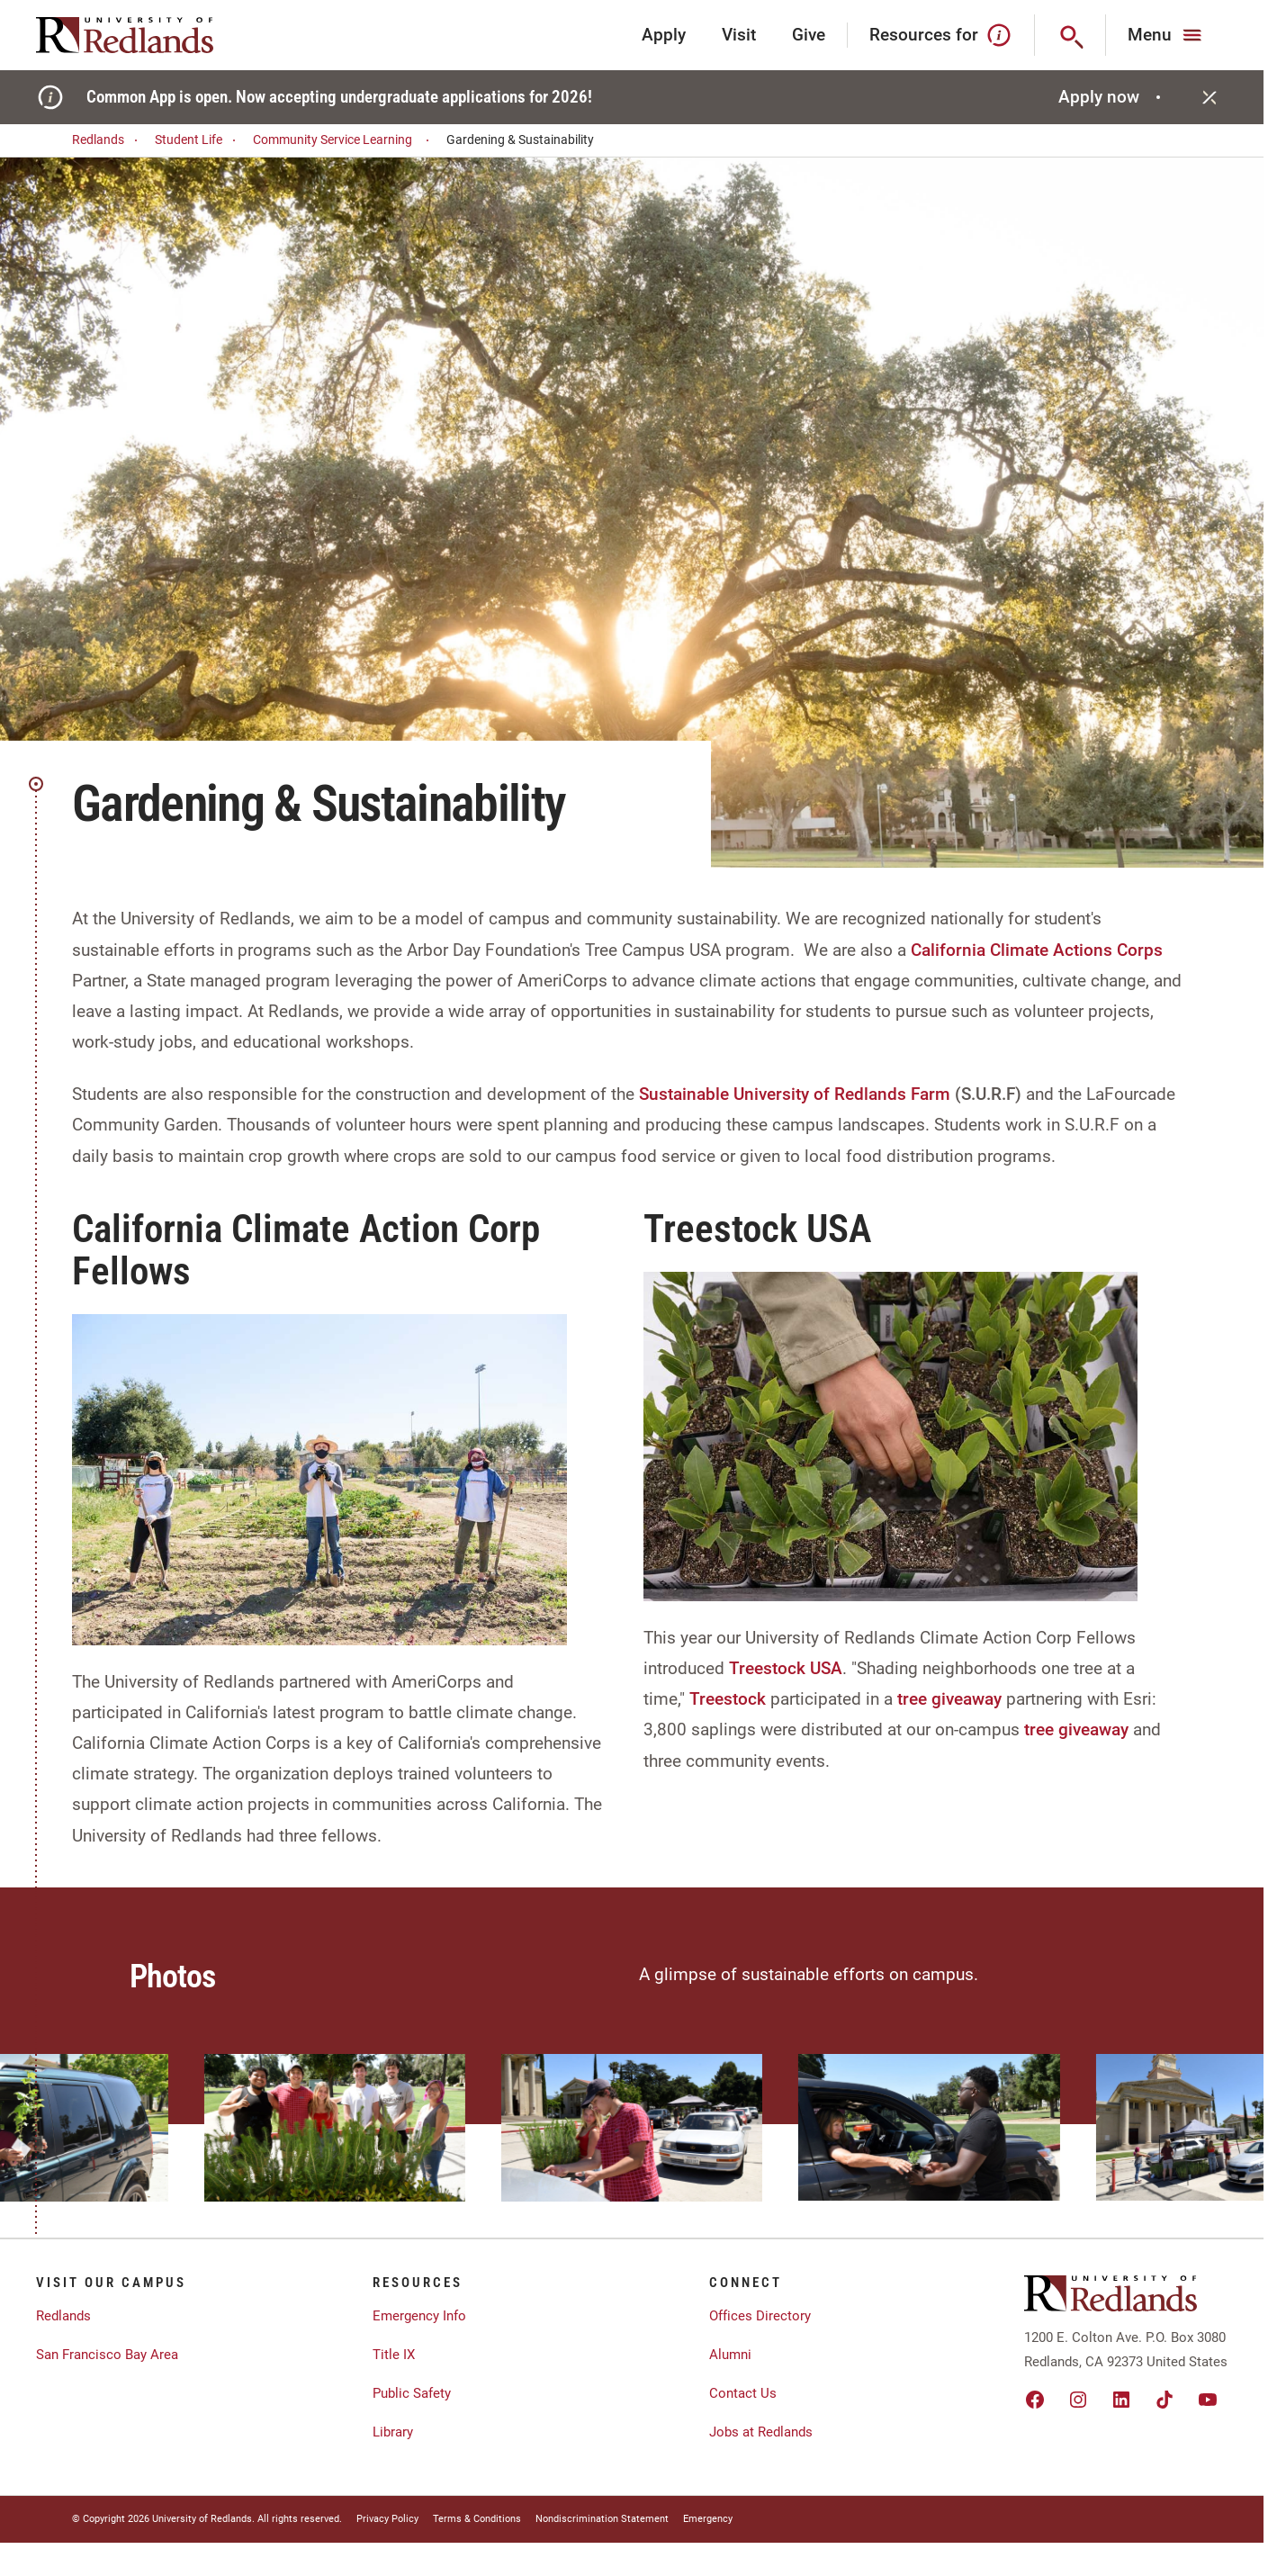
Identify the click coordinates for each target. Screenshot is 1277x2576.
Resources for (940, 35)
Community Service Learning (344, 140)
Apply (664, 34)
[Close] (1210, 97)
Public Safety (412, 2393)
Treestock (727, 1699)
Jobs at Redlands (761, 2432)
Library (393, 2432)
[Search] (1070, 35)
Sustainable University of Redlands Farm (794, 1094)
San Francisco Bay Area (107, 2354)
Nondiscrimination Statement (602, 2519)
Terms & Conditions (477, 2519)
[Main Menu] (1167, 35)
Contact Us (743, 2393)
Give (808, 34)
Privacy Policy (387, 2519)
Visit (739, 34)
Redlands (107, 140)
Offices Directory (760, 2316)
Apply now (1111, 96)
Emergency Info (419, 2316)
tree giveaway (949, 1699)
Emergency (708, 2519)
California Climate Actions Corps (1037, 950)
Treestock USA (785, 1668)
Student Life (198, 140)
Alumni (730, 2354)
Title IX (394, 2354)
